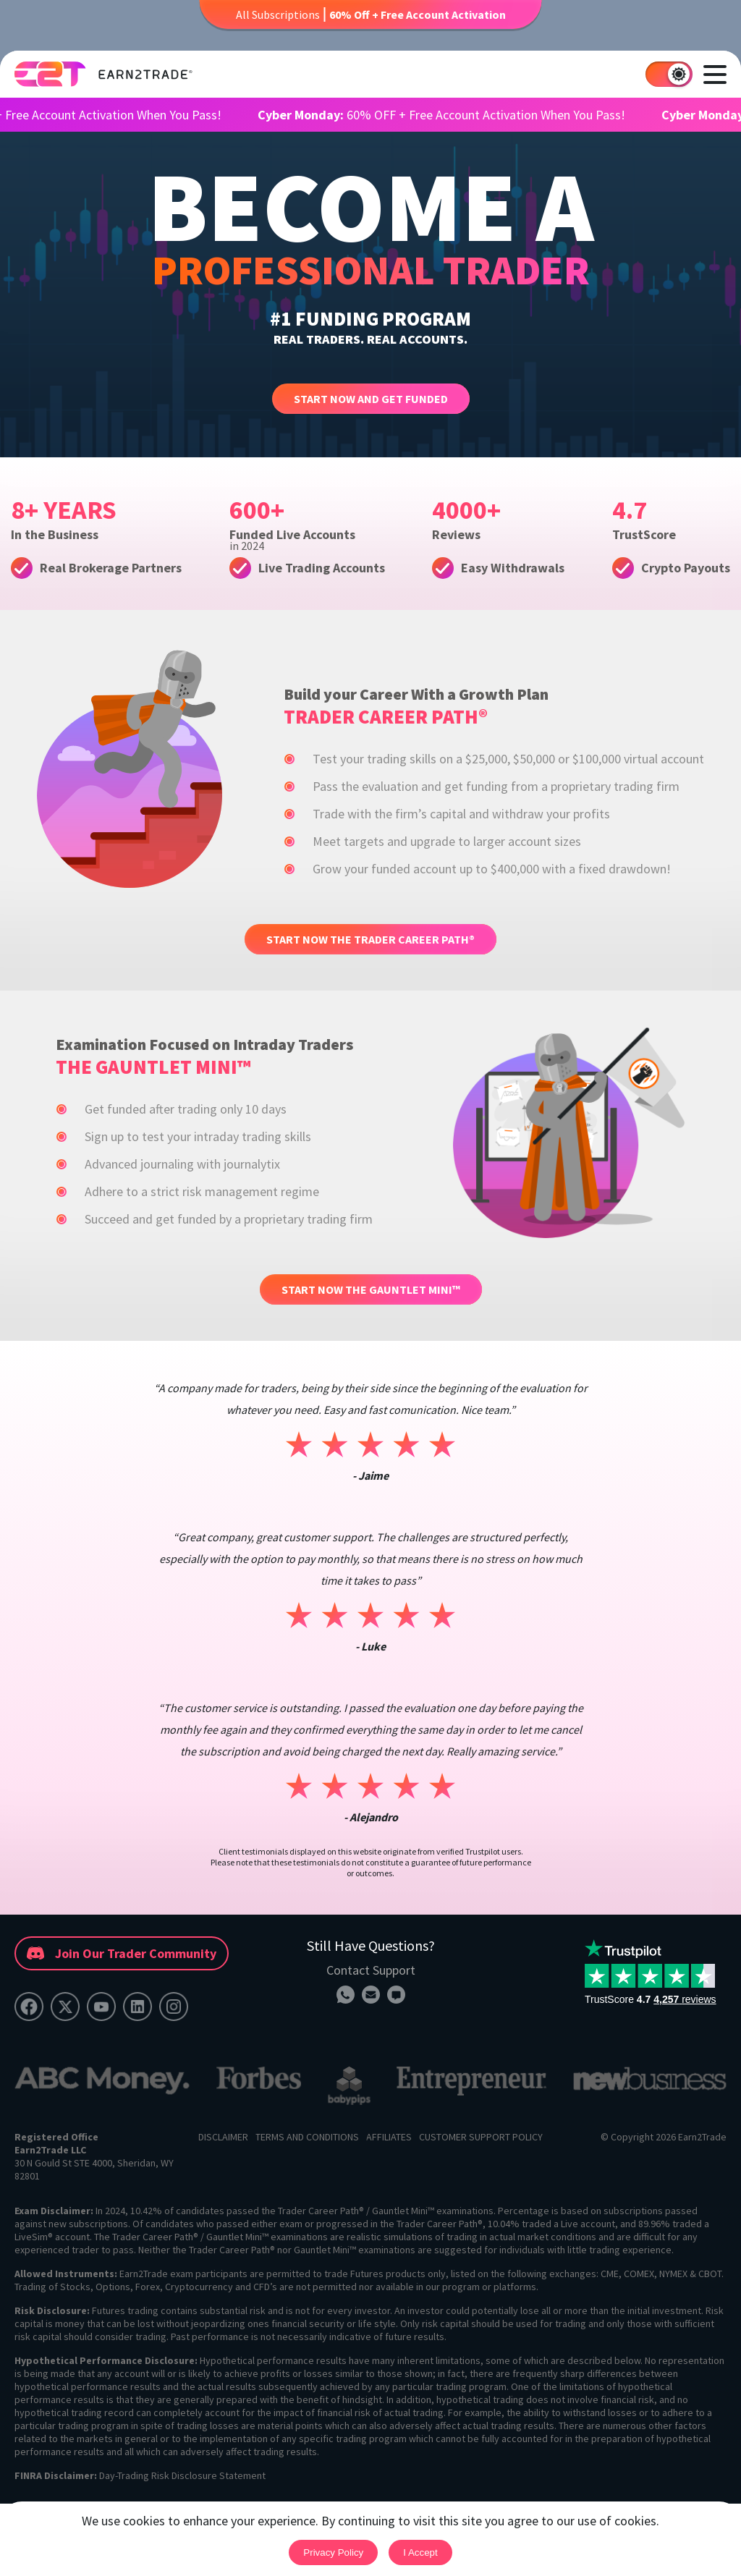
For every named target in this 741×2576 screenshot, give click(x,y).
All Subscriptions (371, 14)
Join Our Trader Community (121, 1953)
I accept (420, 2552)
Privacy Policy (333, 2552)
